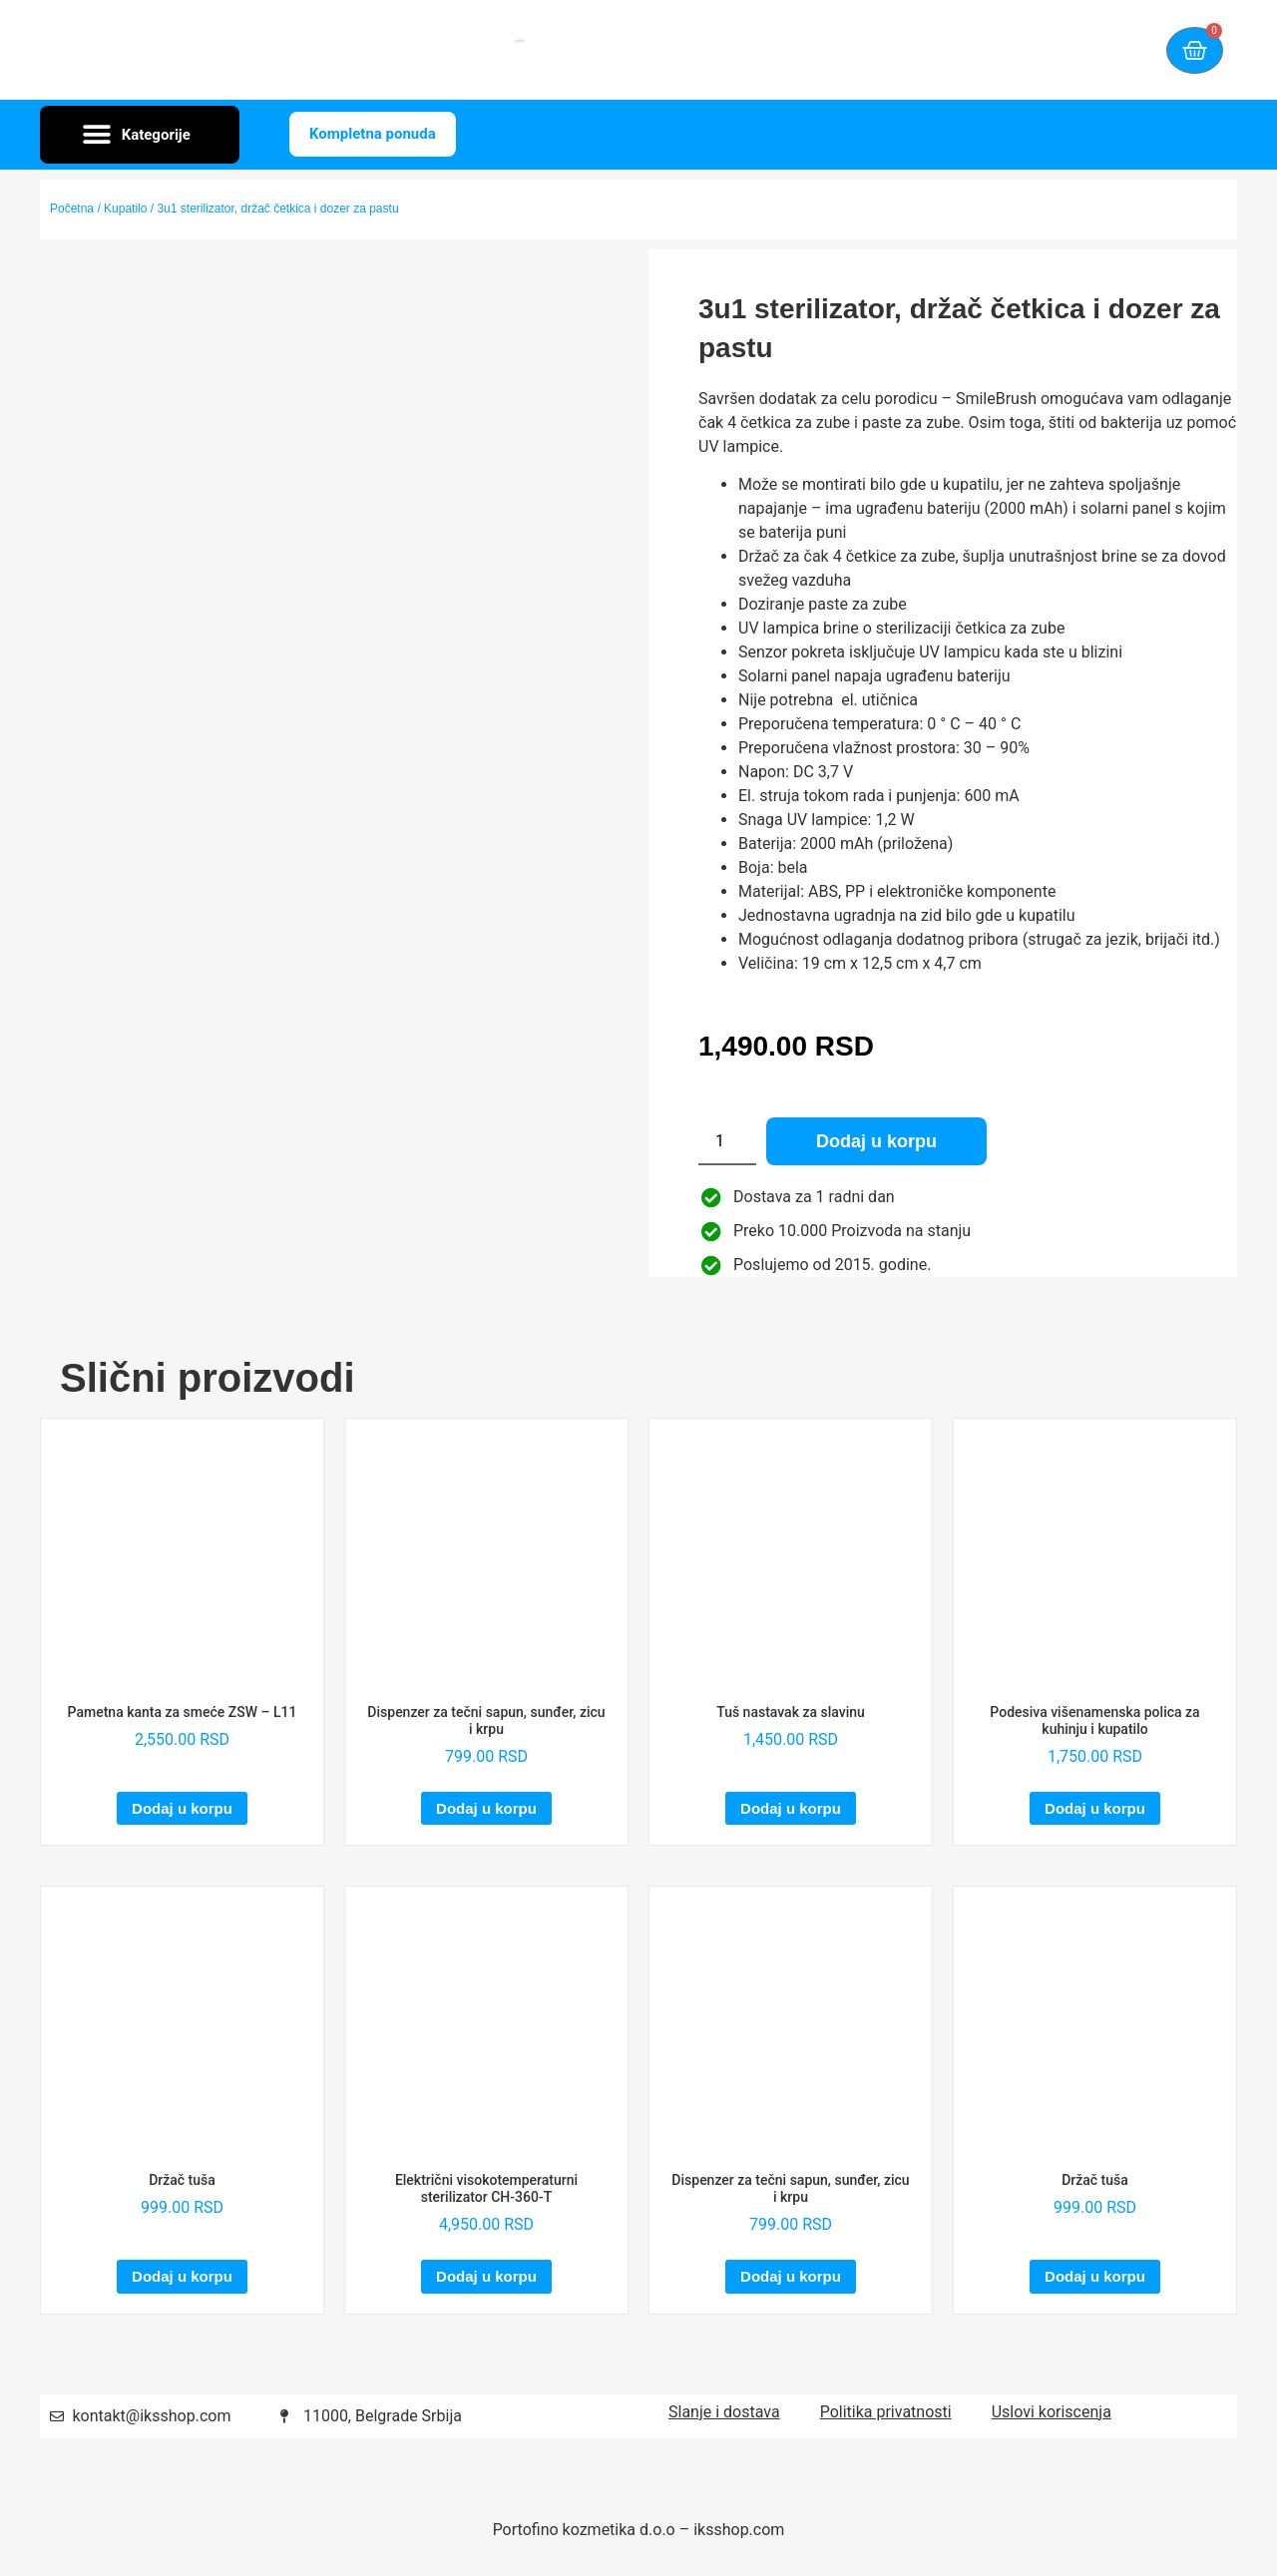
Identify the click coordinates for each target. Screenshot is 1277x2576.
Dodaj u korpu (876, 1141)
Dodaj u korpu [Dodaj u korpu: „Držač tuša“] (182, 2276)
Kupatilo (125, 208)
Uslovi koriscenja (1051, 2411)
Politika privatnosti (886, 2411)
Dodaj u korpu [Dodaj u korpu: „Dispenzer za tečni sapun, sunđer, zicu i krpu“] (486, 1808)
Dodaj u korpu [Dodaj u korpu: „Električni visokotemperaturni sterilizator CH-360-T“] (486, 2276)
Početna (72, 208)
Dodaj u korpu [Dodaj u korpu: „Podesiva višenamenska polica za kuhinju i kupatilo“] (1095, 1808)
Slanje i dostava (724, 2411)
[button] (139, 135)
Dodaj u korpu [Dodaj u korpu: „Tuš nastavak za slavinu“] (790, 1808)
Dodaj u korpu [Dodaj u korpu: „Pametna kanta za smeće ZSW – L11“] (182, 1808)
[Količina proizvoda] (727, 1141)
